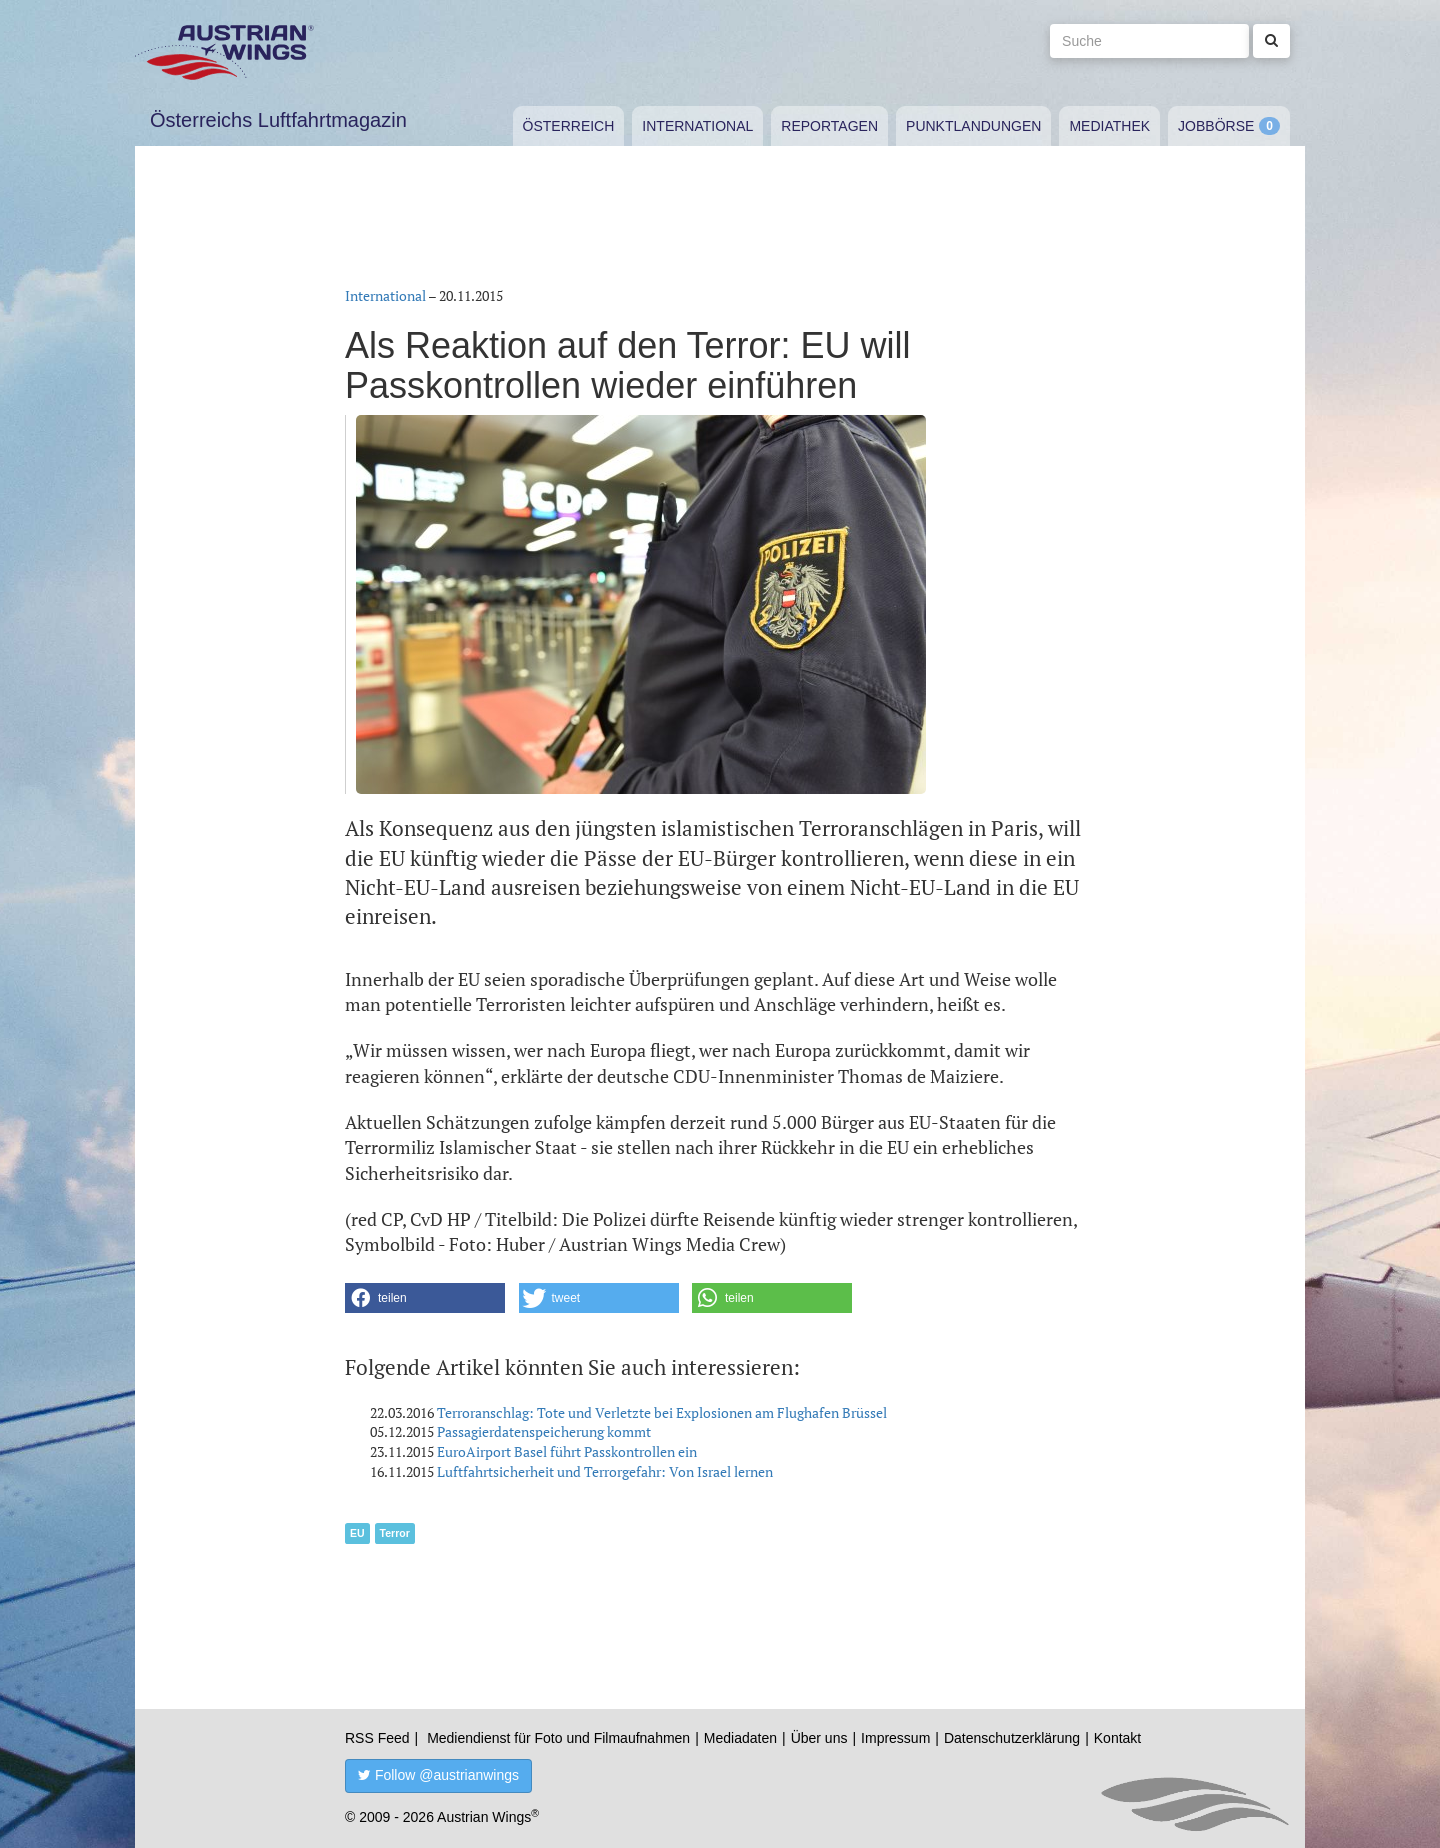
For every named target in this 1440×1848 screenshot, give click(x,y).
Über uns (819, 1738)
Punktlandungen (973, 126)
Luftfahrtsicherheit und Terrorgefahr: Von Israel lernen (605, 1471)
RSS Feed (377, 1738)
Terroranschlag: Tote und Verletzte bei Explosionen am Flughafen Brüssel (662, 1412)
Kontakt (1117, 1738)
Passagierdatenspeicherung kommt (544, 1431)
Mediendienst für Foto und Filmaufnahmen (558, 1738)
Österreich (569, 126)
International (697, 126)
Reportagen (829, 126)
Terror (395, 1533)
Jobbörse (1216, 126)
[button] (425, 1298)
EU (357, 1533)
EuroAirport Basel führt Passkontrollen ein (567, 1451)
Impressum (895, 1738)
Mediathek (1109, 126)
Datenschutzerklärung (1012, 1738)
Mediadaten (740, 1738)
